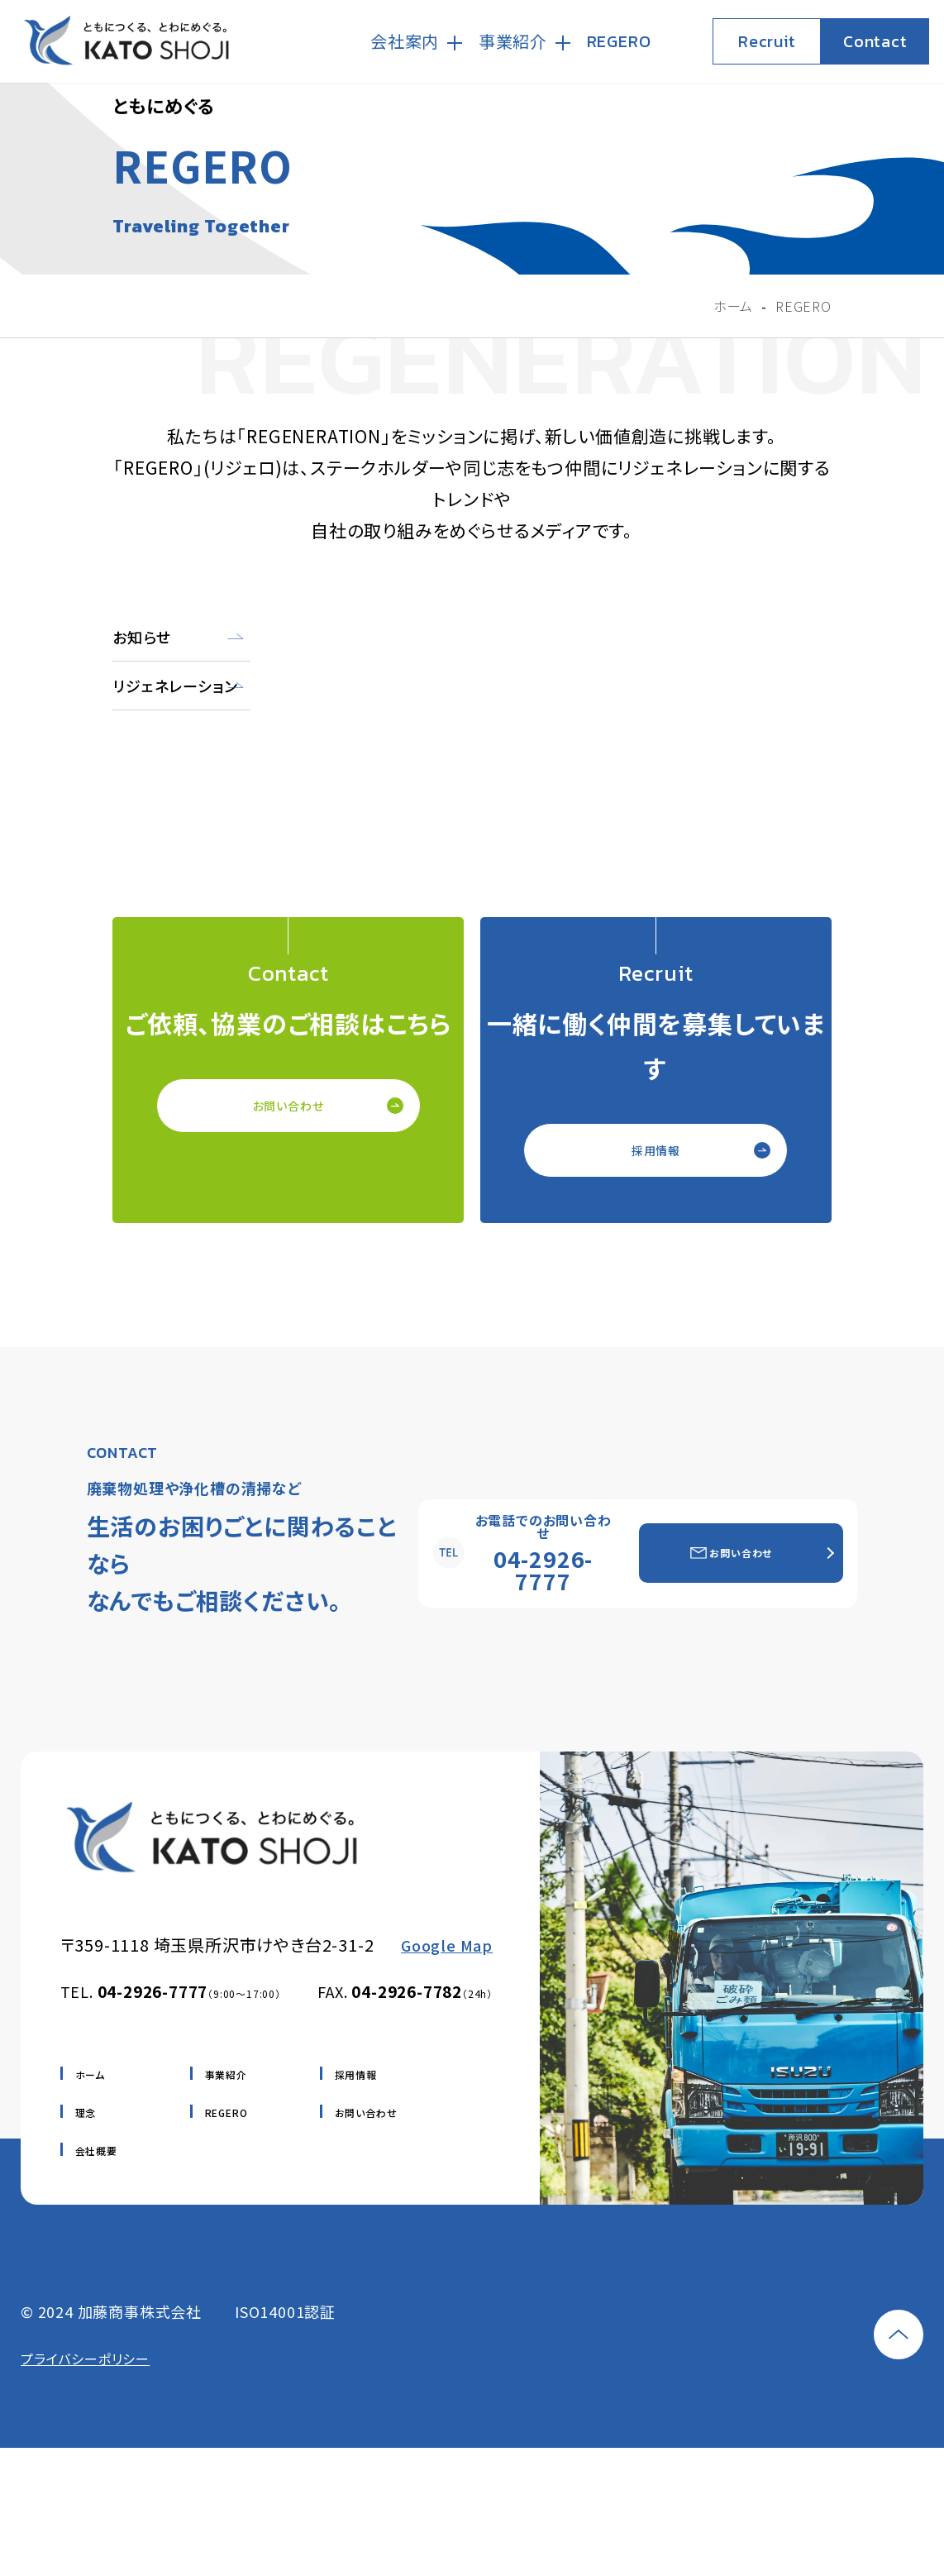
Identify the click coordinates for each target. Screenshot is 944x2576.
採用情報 (656, 1150)
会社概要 (96, 2150)
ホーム (90, 2074)
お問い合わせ (288, 1105)
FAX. (405, 1991)
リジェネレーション (174, 685)
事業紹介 (226, 2074)
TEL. (170, 1991)
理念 (86, 2112)
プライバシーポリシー (85, 2358)
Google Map (447, 1945)
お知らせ (141, 637)
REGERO (226, 2112)
